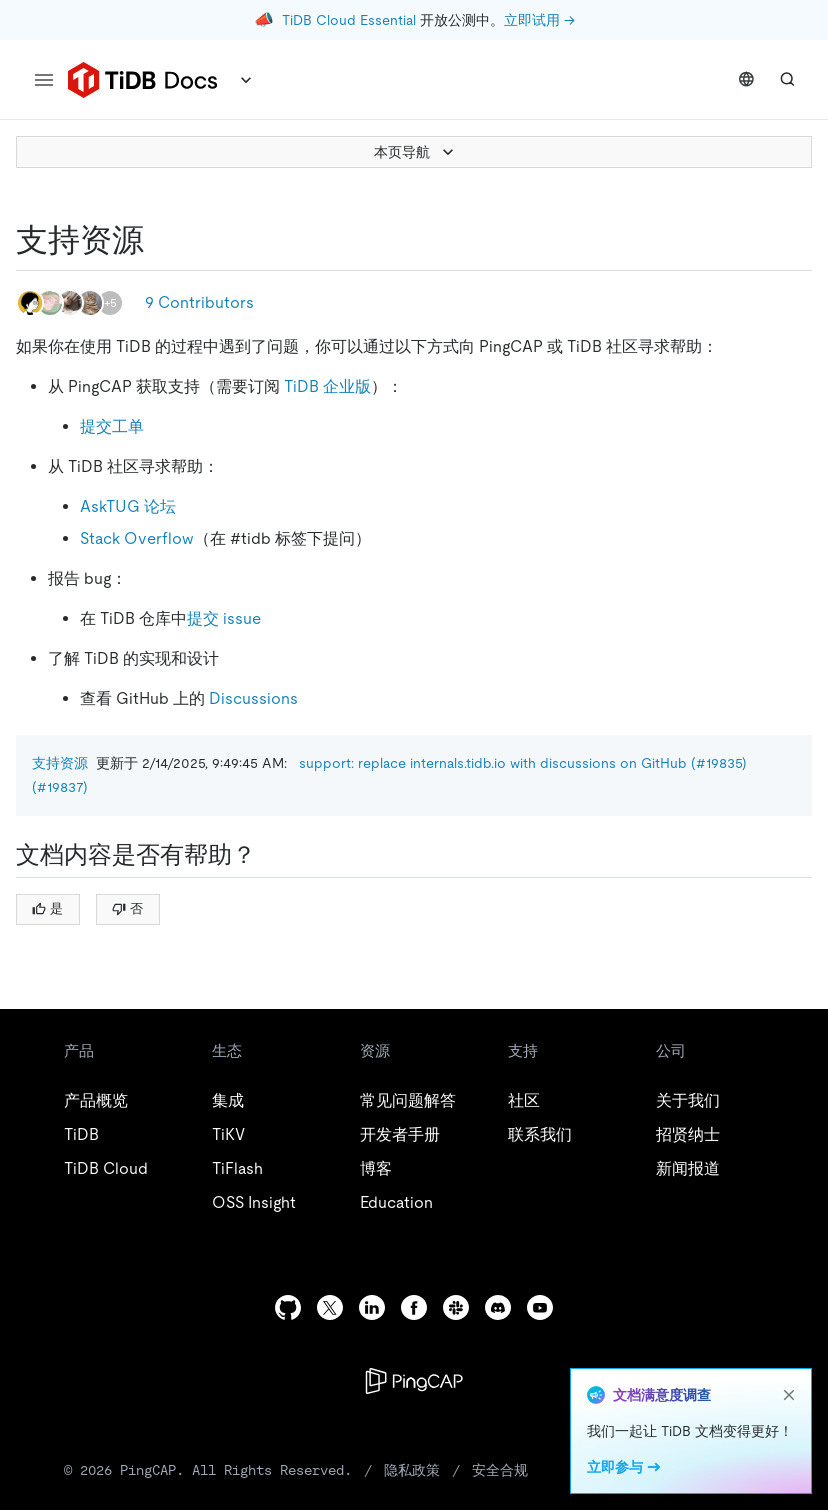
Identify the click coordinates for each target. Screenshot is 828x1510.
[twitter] (330, 1307)
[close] (789, 1395)
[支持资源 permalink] (160, 240)
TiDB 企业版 (327, 386)
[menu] (44, 80)
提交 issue (224, 618)
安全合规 (500, 1470)
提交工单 (112, 426)
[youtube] (540, 1307)
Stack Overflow (137, 538)
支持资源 (60, 763)
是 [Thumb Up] (47, 908)
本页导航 (416, 152)
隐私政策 (412, 1470)
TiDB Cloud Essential (349, 20)
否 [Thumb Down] (127, 908)
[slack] (456, 1307)
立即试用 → (539, 20)
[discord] (498, 1307)
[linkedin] (372, 1307)
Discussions (253, 698)
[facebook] (414, 1307)
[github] (288, 1307)
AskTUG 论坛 (128, 506)
